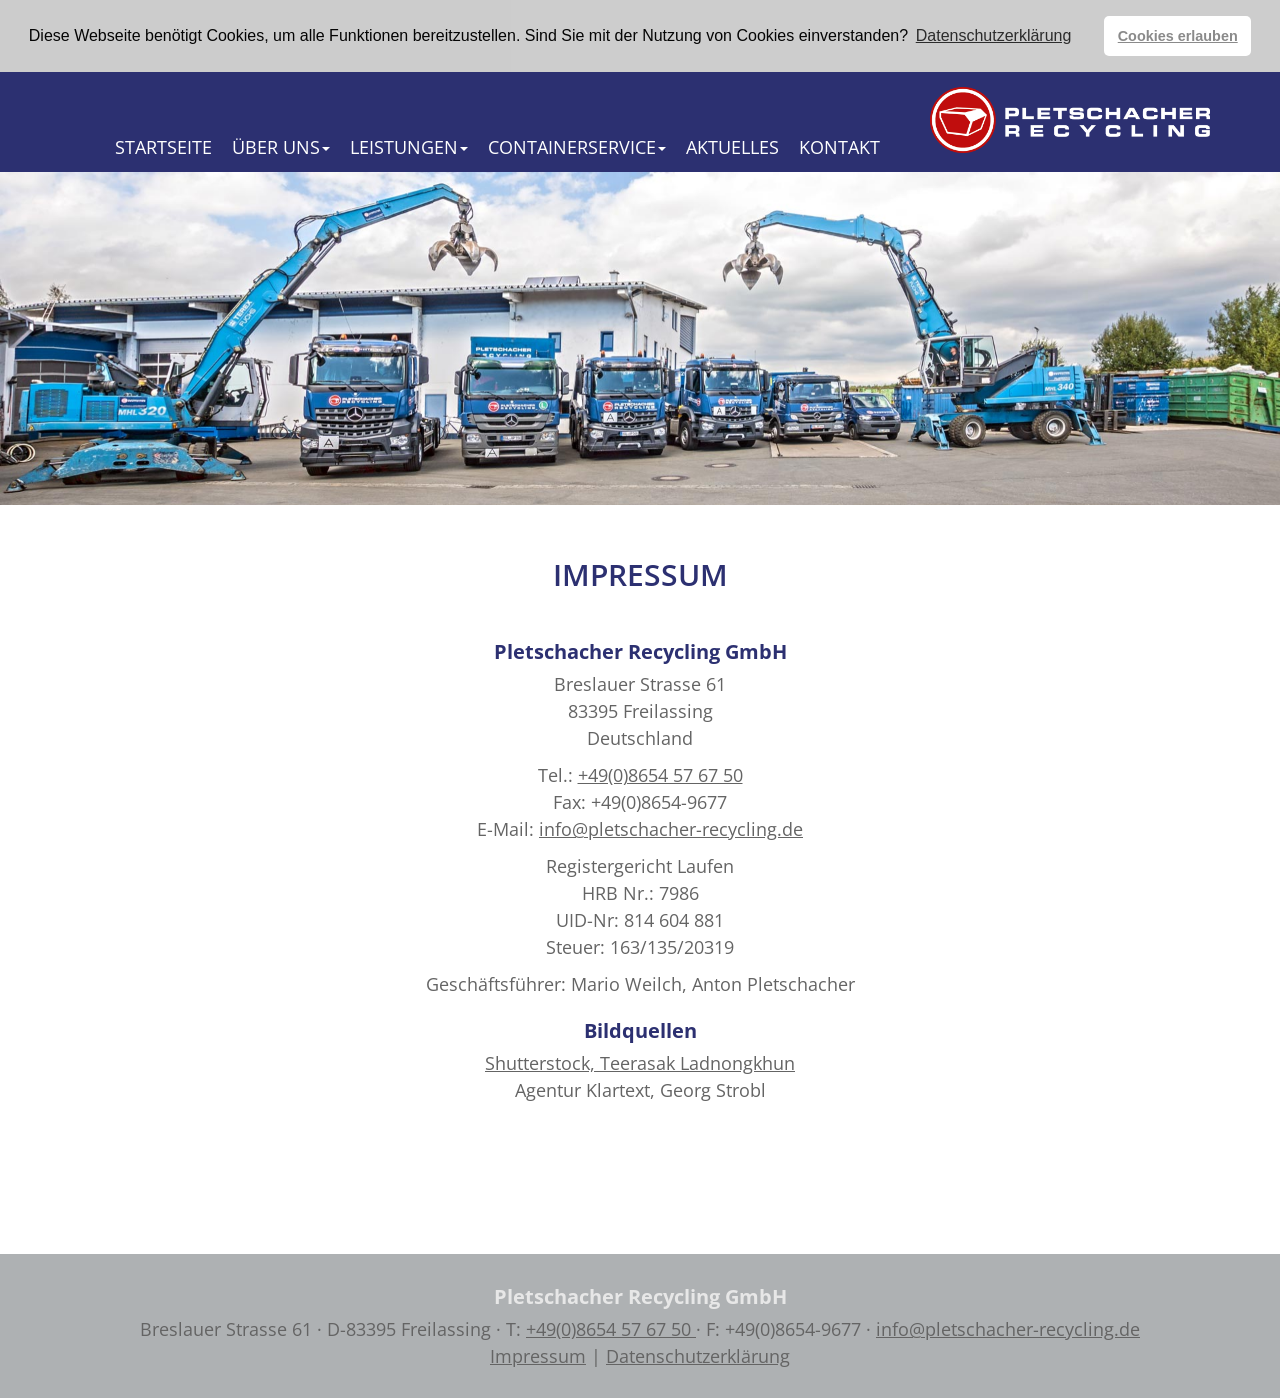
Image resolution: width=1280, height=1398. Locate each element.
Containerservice (577, 146)
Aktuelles (732, 146)
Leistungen (409, 146)
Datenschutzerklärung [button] (994, 35)
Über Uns (281, 146)
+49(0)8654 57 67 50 (660, 774)
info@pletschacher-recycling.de (671, 828)
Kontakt (839, 146)
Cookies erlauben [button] (1178, 36)
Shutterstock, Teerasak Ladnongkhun (640, 1062)
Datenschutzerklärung (698, 1355)
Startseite (163, 146)
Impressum (538, 1355)
